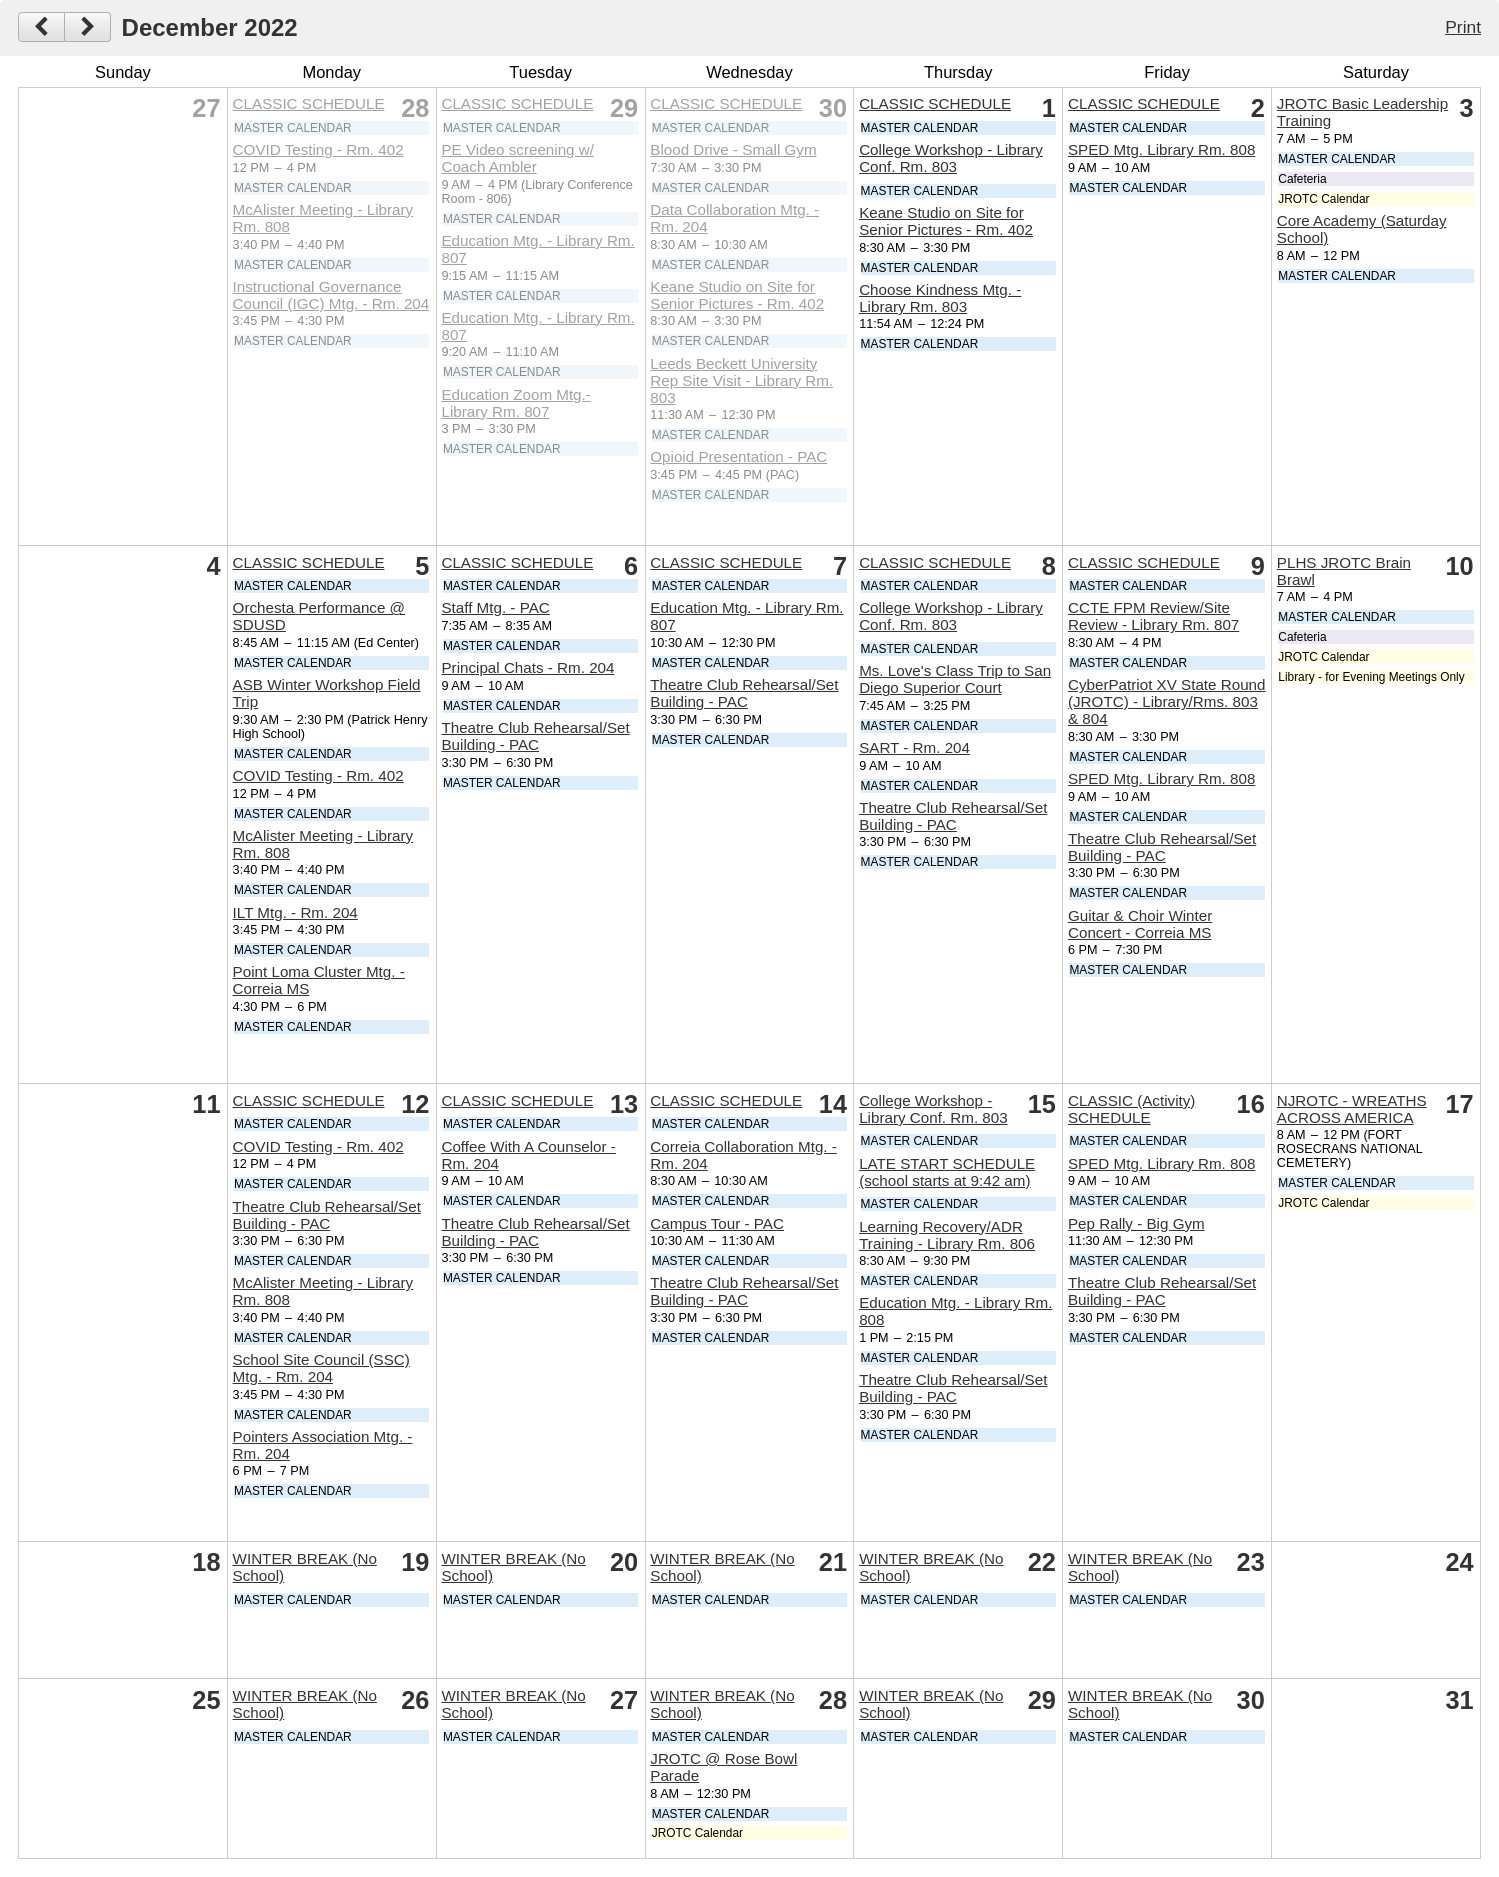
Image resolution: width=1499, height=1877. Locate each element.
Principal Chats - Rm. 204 (527, 667)
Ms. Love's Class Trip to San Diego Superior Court (955, 679)
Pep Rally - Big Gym (1136, 1223)
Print (1463, 27)
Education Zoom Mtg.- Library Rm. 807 (515, 403)
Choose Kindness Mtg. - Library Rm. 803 (940, 298)
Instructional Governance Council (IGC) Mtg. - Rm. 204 (331, 295)
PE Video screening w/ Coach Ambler (517, 158)
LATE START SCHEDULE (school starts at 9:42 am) (947, 1172)
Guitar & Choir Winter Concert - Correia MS (1140, 924)
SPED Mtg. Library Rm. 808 (1161, 149)
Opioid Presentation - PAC (738, 456)
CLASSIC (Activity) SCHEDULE (1131, 1109)
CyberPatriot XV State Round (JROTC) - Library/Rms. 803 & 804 (1167, 701)
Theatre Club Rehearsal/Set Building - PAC (535, 736)
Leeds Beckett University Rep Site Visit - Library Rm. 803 (741, 380)
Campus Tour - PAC (717, 1223)
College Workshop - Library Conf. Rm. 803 (951, 158)
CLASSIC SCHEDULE (309, 103)
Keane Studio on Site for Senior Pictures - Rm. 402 (737, 295)
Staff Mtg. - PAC (495, 607)
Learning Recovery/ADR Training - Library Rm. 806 (947, 1235)
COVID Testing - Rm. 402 (318, 149)
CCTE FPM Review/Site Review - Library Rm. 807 (1153, 616)
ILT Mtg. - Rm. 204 (295, 912)
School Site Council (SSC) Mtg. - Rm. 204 (321, 1368)
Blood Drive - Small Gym (733, 149)
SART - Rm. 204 (914, 747)
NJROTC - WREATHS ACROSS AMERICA (1352, 1109)
